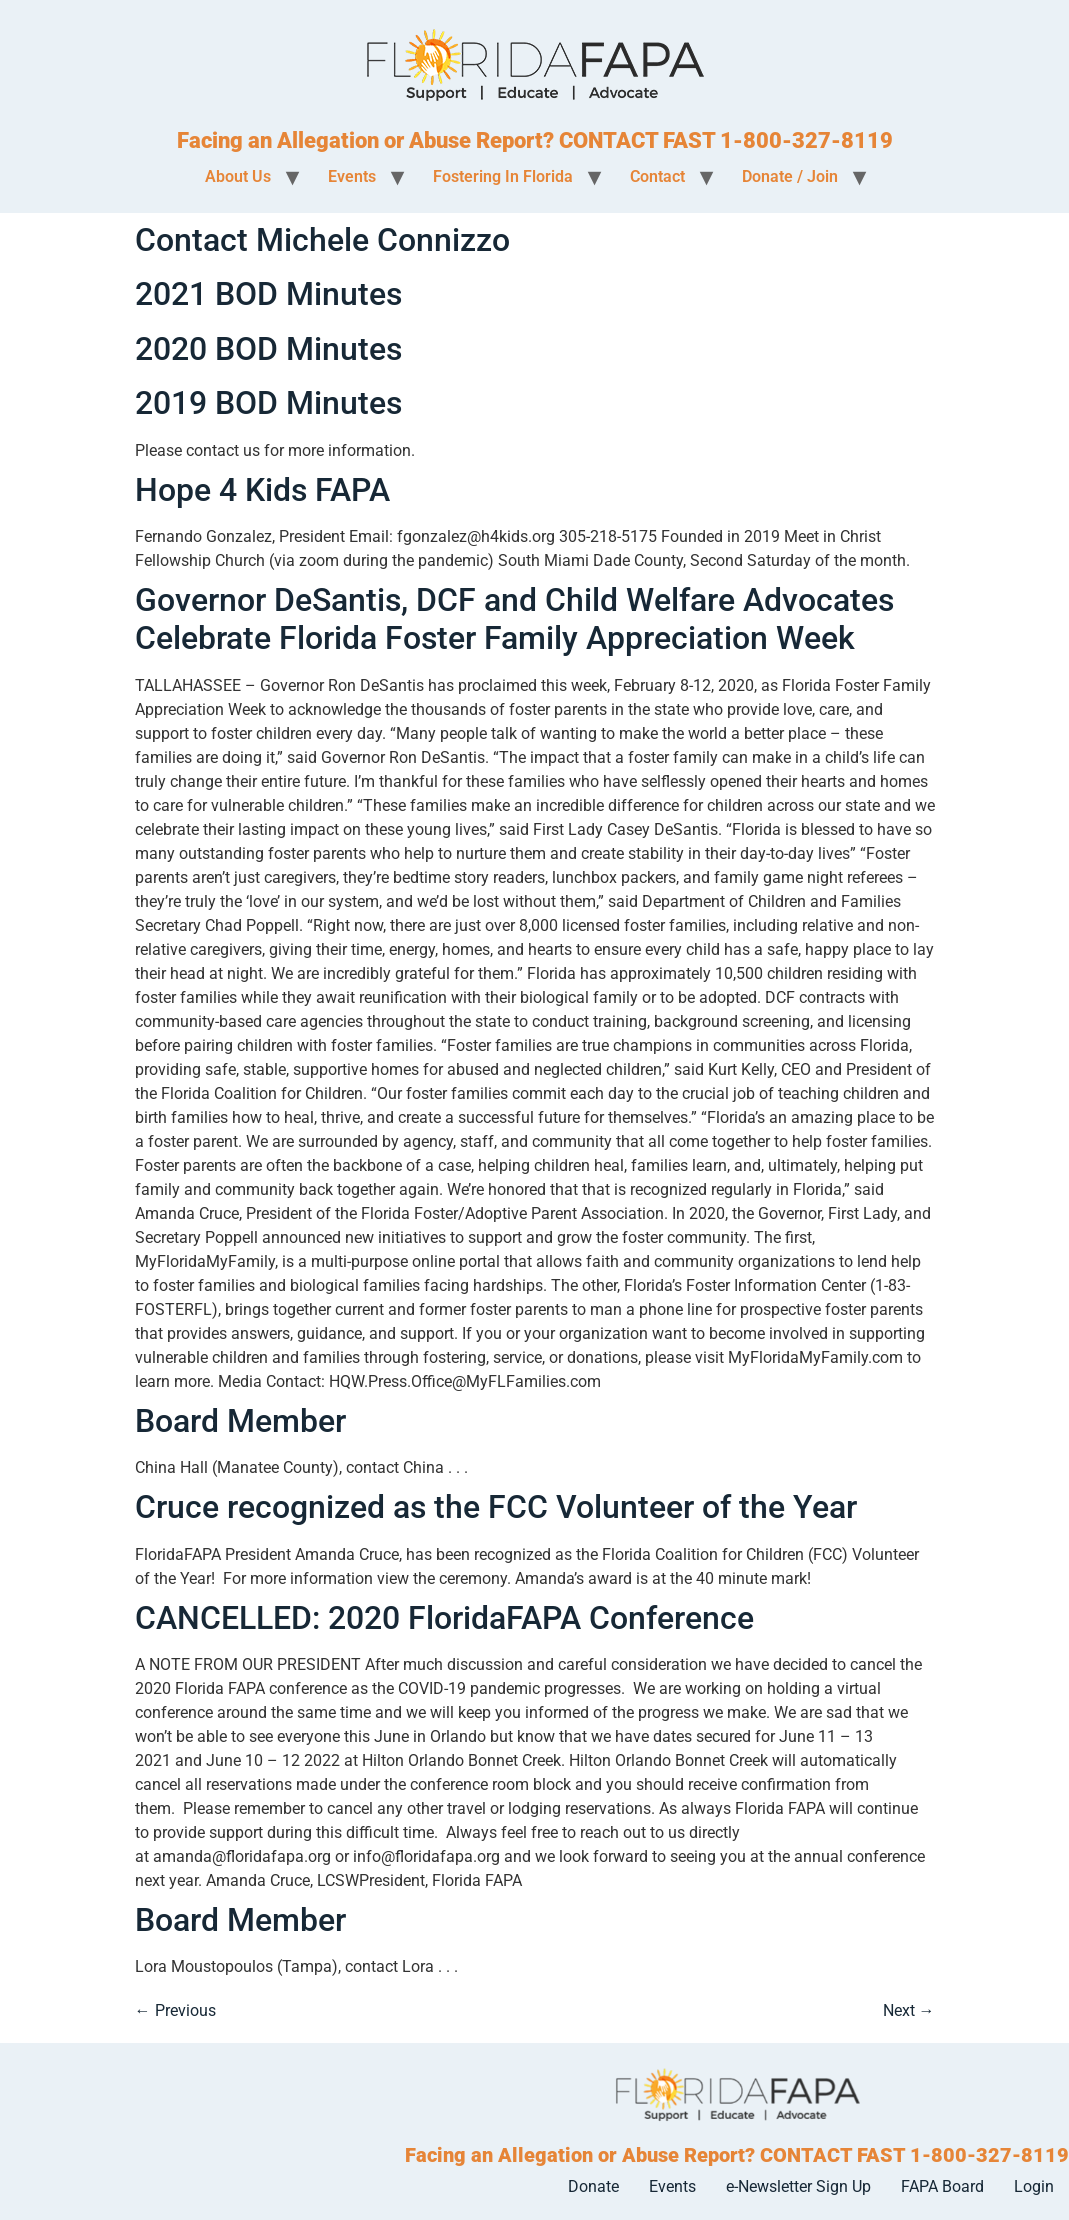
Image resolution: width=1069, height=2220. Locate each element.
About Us (238, 176)
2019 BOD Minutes (268, 403)
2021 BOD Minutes (268, 294)
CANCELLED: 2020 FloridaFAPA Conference (444, 1618)
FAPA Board (942, 2186)
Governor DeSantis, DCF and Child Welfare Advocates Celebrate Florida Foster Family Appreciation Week (514, 619)
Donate (593, 2186)
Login (1034, 2186)
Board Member (240, 1421)
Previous (175, 2010)
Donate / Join (790, 176)
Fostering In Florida (503, 176)
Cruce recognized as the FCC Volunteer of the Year (496, 1507)
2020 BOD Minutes (268, 349)
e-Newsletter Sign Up (798, 2186)
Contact (657, 176)
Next (909, 2010)
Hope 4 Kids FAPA (262, 490)
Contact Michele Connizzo (322, 240)
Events (352, 176)
